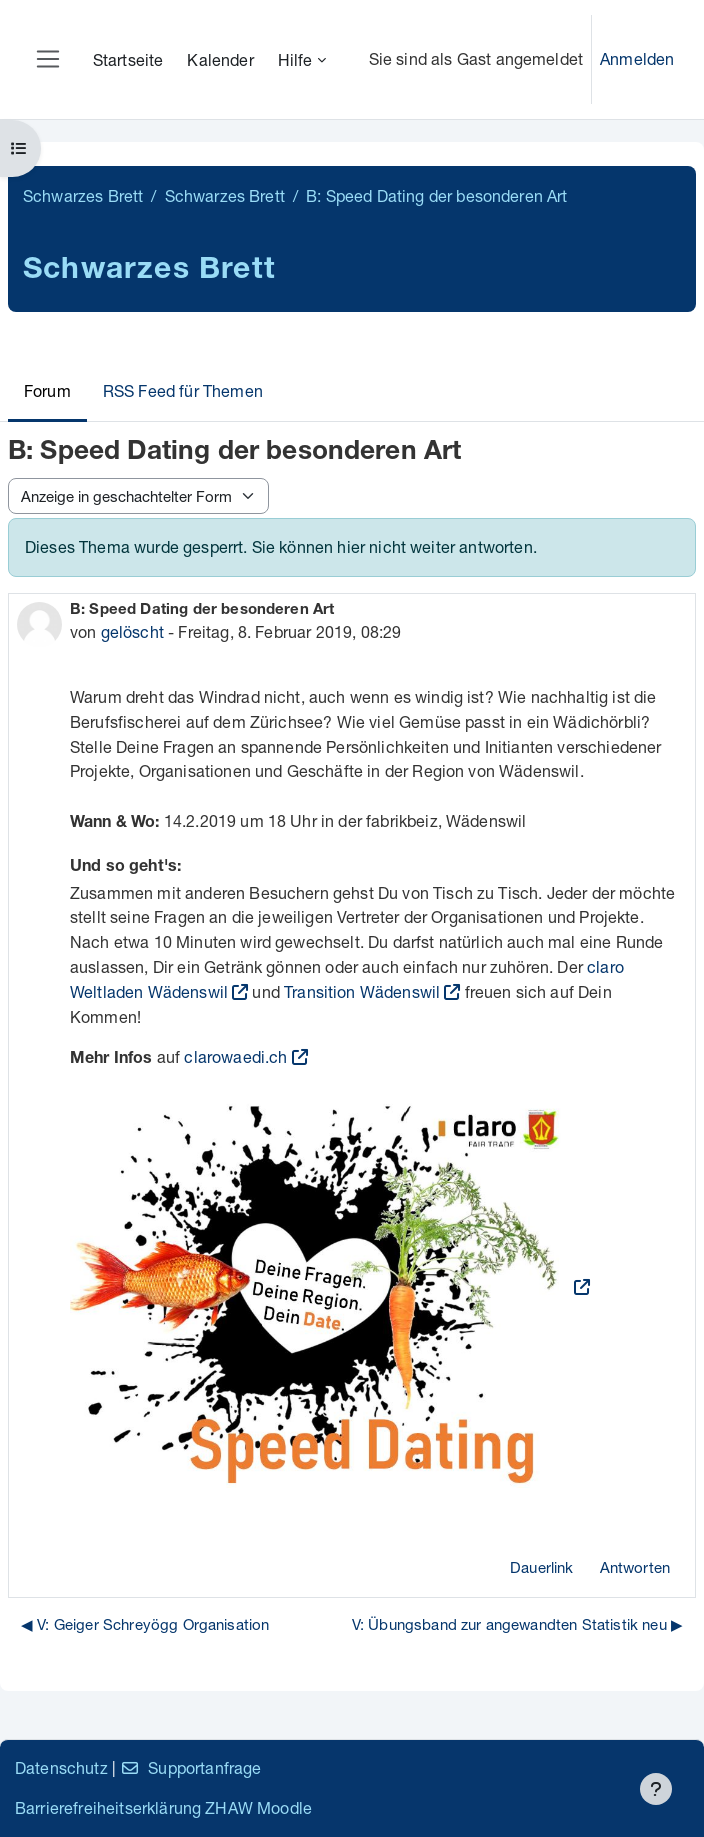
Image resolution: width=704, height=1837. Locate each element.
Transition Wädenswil (362, 991)
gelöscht (132, 631)
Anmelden (637, 58)
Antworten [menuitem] (635, 1567)
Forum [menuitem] (47, 390)
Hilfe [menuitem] (295, 59)
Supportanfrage (190, 1767)
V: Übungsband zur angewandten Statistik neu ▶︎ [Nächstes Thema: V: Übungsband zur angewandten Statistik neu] (517, 1624)
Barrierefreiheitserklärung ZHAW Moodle (163, 1807)
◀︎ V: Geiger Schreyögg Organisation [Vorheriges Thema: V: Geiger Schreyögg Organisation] (145, 1624)
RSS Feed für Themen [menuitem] (183, 390)
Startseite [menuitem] (128, 59)
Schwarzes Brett (83, 195)
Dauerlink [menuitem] (541, 1567)
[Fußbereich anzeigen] (656, 1789)
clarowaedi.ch (235, 1056)
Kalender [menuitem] (220, 59)
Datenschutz (61, 1767)
